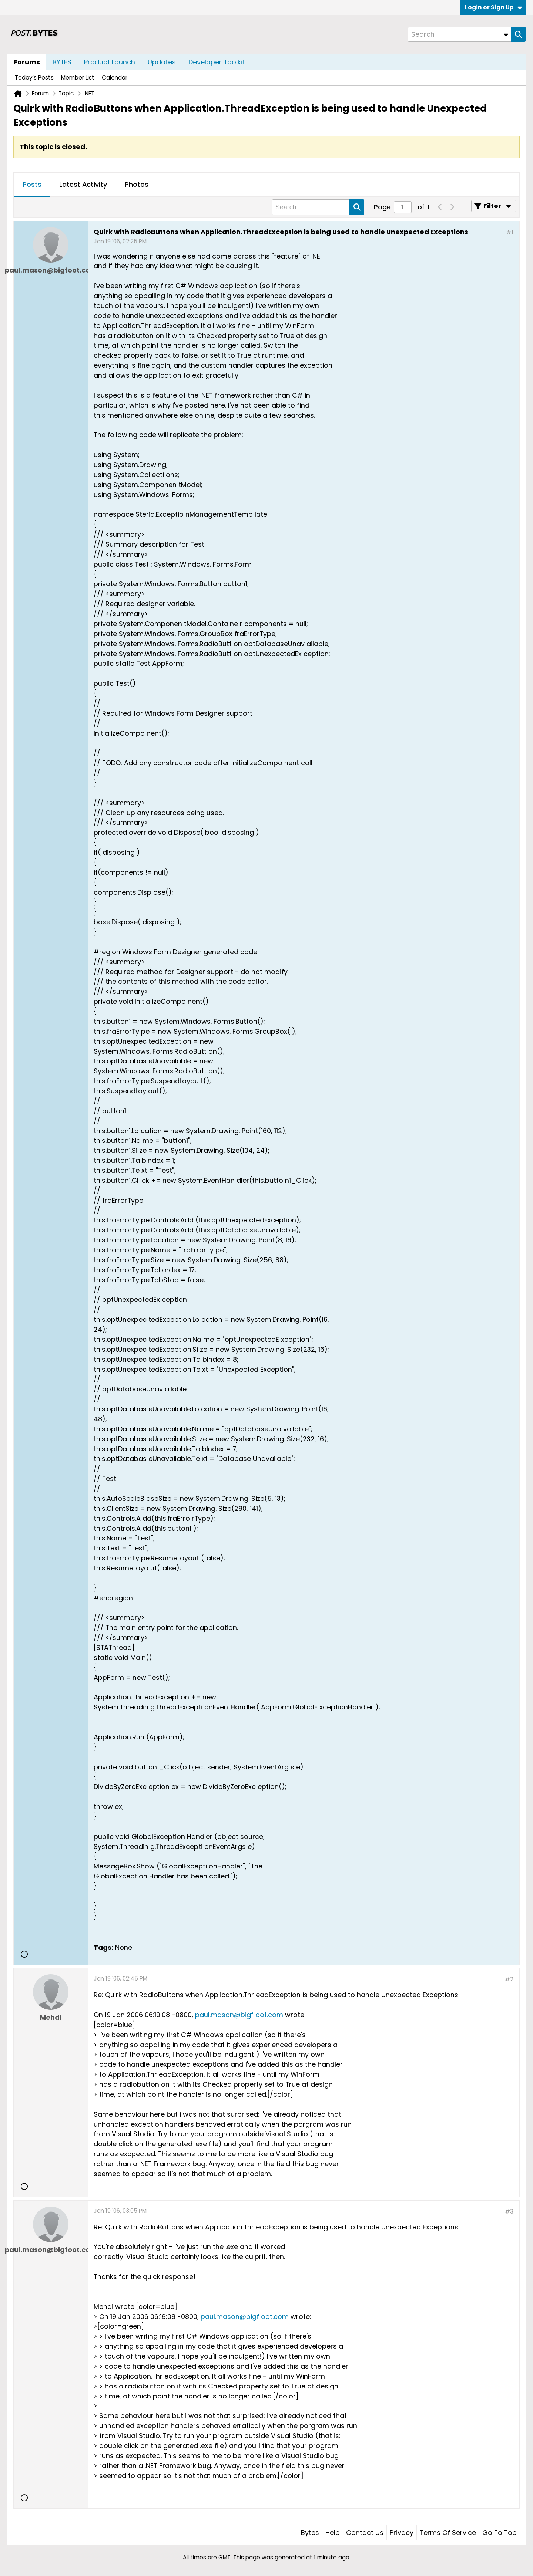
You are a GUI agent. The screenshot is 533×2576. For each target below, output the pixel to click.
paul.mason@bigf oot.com (239, 2014)
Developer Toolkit (216, 62)
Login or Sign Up (493, 7)
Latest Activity (83, 184)
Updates (162, 62)
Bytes (310, 2532)
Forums (27, 62)
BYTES (62, 62)
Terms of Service (448, 2532)
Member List (77, 77)
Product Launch (109, 62)
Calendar (114, 77)
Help (332, 2532)
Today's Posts (34, 77)
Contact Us (364, 2532)
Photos (136, 184)
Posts (32, 184)
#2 (509, 1979)
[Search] (459, 34)
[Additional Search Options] (506, 34)
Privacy (401, 2532)
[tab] (32, 185)
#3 (509, 2211)
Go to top (499, 2532)
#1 (509, 232)
